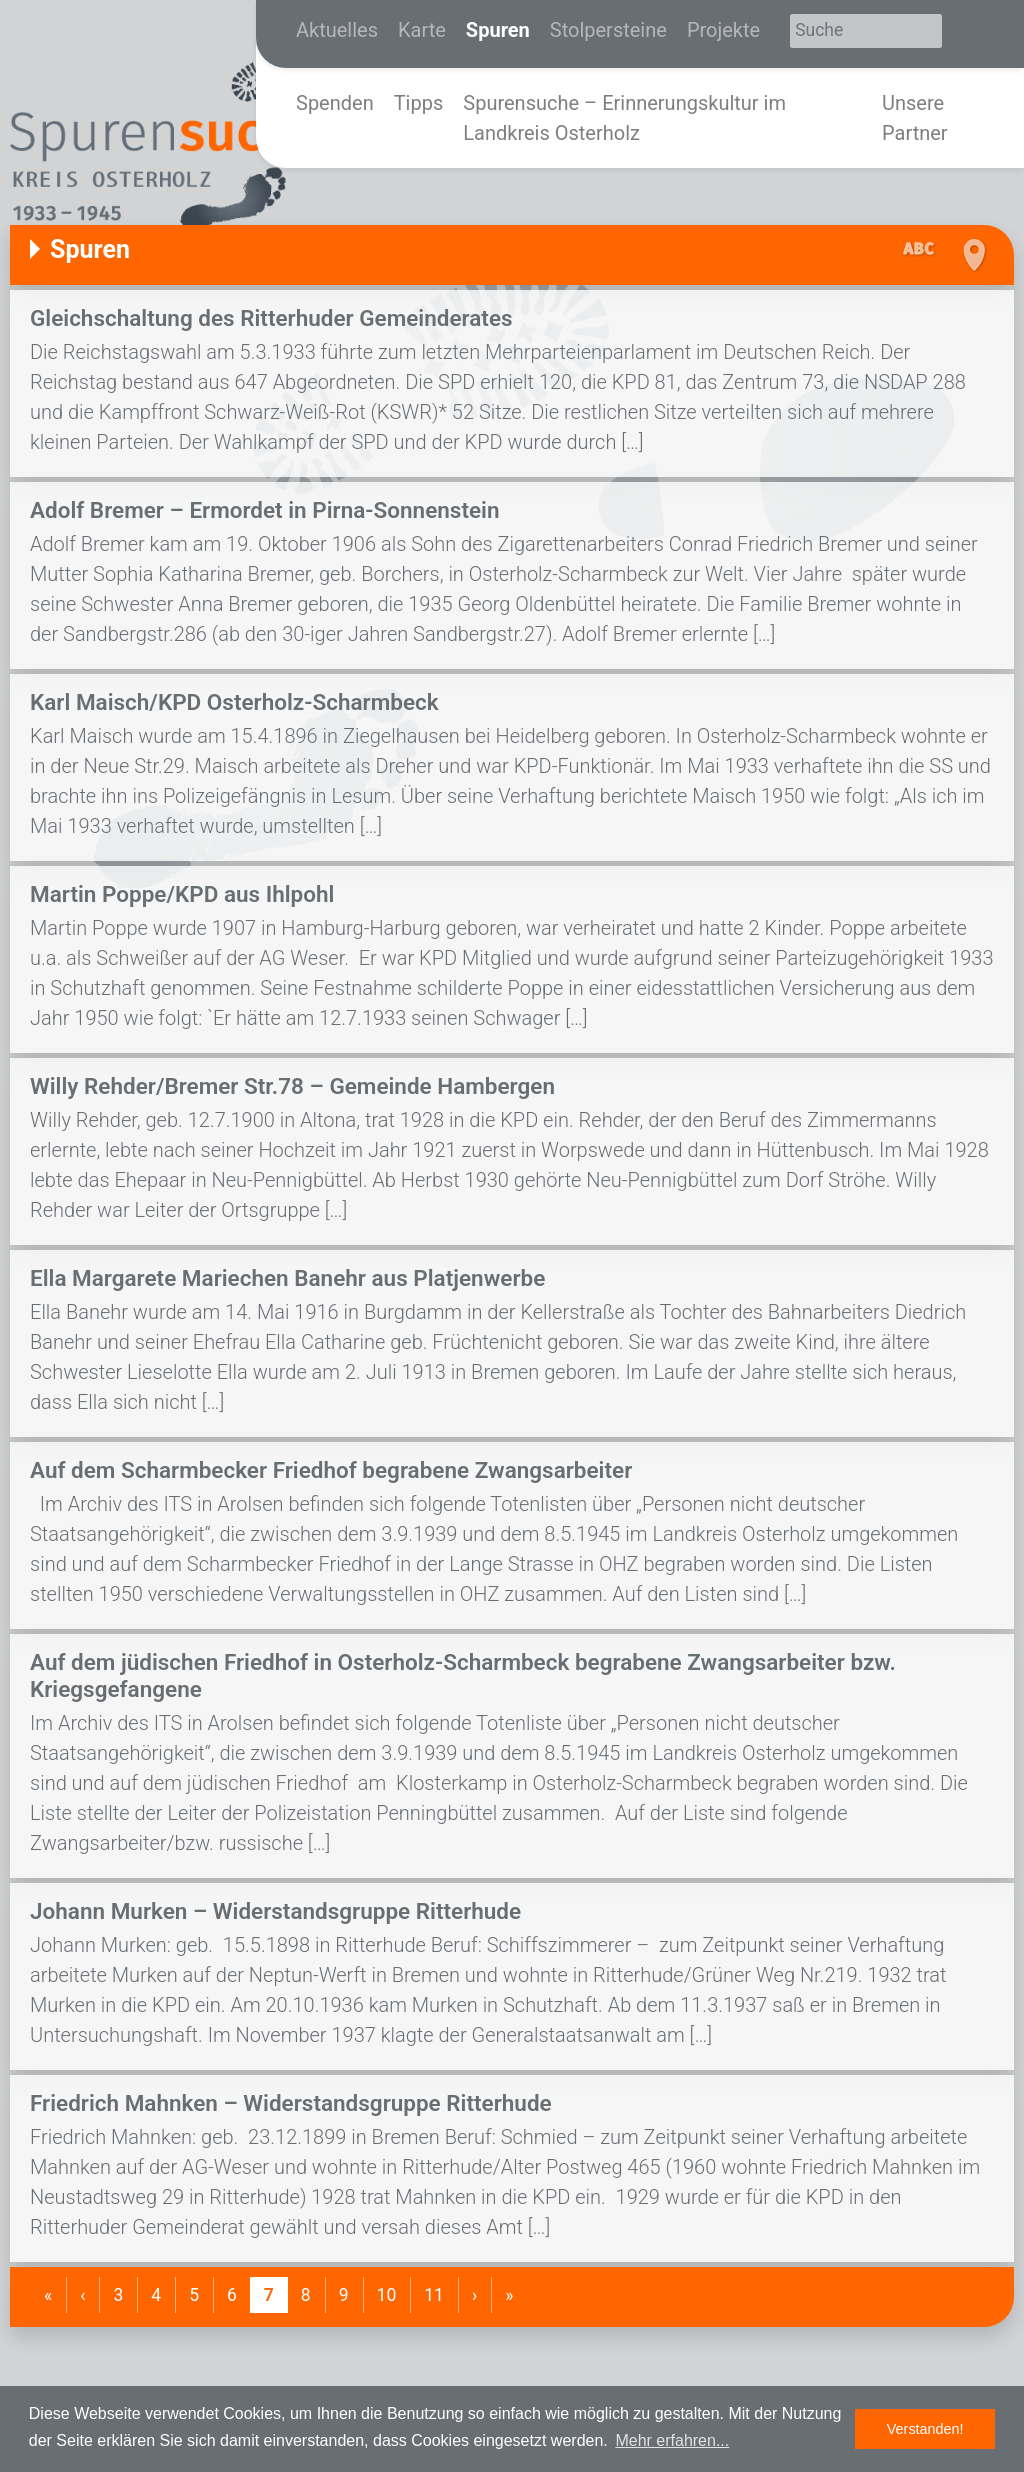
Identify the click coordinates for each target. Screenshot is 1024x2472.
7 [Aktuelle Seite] (269, 2295)
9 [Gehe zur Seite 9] (344, 2295)
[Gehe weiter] (474, 2295)
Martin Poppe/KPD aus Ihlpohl (182, 894)
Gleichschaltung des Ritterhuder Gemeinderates (271, 318)
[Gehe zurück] (82, 2295)
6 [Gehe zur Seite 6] (232, 2295)
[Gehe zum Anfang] (48, 2295)
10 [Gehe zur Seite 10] (387, 2295)
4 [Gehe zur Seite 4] (156, 2295)
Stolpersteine (608, 30)
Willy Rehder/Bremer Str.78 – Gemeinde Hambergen (292, 1086)
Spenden (335, 103)
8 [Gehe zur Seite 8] (306, 2295)
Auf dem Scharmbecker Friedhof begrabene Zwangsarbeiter (331, 1470)
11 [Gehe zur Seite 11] (434, 2295)
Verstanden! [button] (925, 2429)
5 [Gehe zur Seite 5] (194, 2295)
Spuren (498, 30)
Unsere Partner (915, 118)
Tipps (419, 103)
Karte (422, 30)
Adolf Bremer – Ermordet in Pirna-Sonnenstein (264, 510)
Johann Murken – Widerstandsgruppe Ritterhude (275, 1911)
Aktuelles (337, 30)
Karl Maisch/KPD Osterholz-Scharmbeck (234, 702)
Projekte (723, 30)
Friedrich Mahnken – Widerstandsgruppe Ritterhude (291, 2103)
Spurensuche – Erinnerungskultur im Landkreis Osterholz (624, 118)
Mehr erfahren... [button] (672, 2440)
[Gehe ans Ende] (509, 2295)
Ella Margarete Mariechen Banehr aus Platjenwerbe (287, 1278)
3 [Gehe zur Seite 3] (118, 2295)
